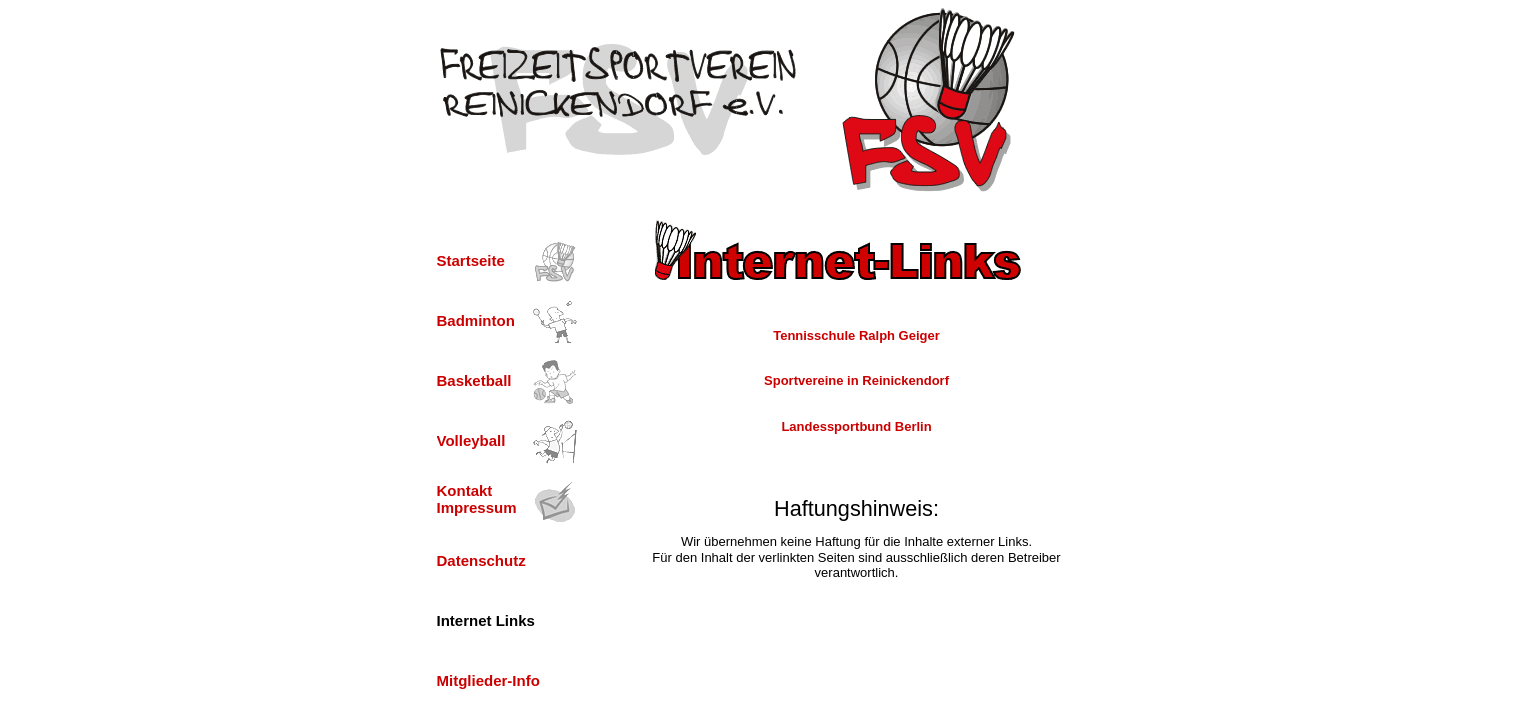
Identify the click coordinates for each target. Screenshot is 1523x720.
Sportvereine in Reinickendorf (856, 380)
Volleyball (471, 440)
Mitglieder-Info (488, 680)
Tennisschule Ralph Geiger (856, 335)
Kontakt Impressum (477, 499)
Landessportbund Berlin (856, 426)
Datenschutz (481, 560)
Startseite (471, 260)
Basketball (474, 380)
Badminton (476, 320)
